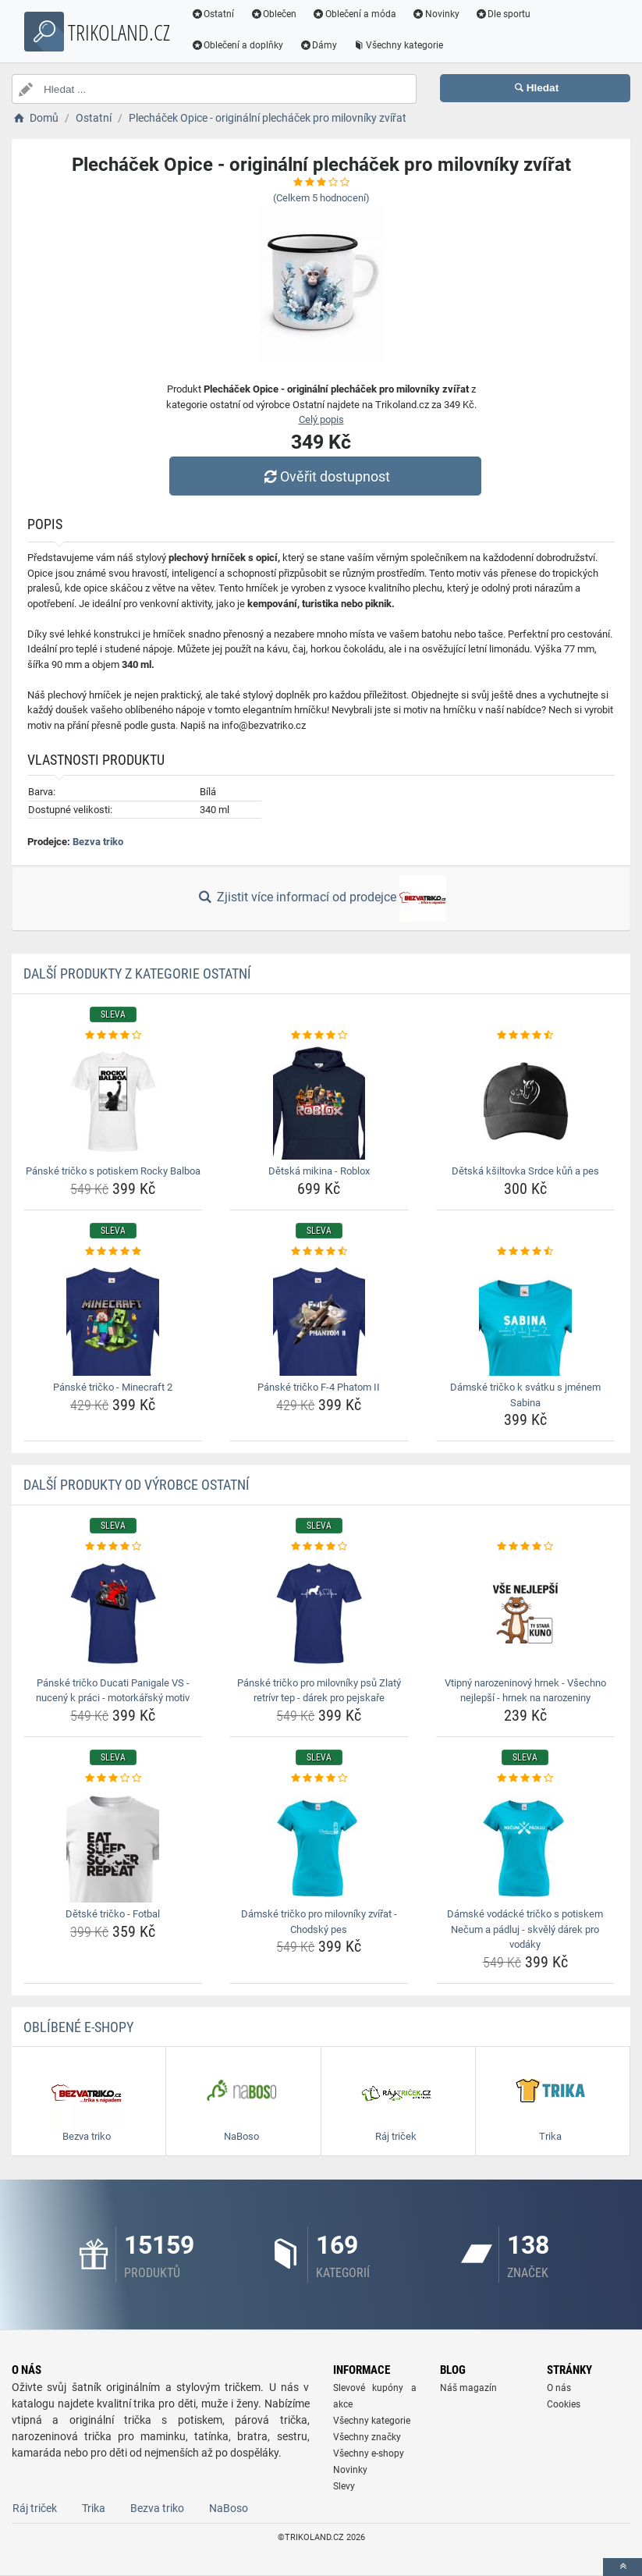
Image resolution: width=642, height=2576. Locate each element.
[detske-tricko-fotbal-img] (112, 1844)
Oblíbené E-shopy (78, 2027)
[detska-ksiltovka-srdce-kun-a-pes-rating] (525, 1035)
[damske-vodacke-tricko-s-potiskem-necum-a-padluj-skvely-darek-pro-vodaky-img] (525, 1844)
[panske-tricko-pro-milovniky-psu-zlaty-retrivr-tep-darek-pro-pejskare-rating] (318, 1546)
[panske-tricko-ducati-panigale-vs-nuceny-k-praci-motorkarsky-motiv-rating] (112, 1546)
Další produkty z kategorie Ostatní (137, 973)
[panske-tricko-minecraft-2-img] (112, 1317)
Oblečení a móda (355, 14)
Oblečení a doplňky (237, 45)
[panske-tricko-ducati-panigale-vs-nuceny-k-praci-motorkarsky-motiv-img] (112, 1613)
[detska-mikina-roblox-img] (318, 1101)
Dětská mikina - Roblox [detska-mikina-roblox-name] (319, 1171)
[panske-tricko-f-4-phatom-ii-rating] (318, 1252)
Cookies (563, 2404)
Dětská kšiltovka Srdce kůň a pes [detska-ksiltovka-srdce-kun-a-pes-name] (525, 1171)
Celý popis (321, 419)
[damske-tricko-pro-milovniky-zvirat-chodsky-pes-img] (318, 1844)
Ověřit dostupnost (324, 476)
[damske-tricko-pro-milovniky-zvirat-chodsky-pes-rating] (318, 1778)
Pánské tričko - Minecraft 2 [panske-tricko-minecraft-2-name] (112, 1387)
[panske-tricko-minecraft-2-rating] (112, 1252)
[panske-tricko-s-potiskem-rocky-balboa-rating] (112, 1035)
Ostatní (213, 14)
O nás (559, 2387)
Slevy (344, 2486)
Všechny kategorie (398, 45)
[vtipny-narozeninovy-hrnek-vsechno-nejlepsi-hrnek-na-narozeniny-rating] (525, 1546)
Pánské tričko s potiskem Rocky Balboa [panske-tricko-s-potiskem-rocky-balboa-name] (113, 1171)
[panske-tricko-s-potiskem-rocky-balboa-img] (112, 1101)
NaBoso (228, 2508)
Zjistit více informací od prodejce (320, 898)
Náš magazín (468, 2387)
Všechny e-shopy (368, 2453)
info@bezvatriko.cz (264, 725)
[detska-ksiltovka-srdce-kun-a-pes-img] (525, 1101)
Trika (93, 2508)
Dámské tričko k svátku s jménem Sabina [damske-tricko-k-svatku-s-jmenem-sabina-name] (525, 1395)
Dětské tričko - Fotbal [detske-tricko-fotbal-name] (113, 1914)
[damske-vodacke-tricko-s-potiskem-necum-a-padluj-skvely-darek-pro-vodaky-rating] (525, 1778)
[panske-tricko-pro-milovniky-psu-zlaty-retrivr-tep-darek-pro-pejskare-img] (318, 1613)
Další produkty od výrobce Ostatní (136, 1484)
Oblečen (273, 14)
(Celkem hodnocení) (321, 198)
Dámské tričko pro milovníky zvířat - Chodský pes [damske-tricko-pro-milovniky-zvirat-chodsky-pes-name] (319, 1921)
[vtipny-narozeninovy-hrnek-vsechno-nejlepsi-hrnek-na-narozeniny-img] (525, 1613)
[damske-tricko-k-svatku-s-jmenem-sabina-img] (525, 1317)
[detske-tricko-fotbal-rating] (112, 1778)
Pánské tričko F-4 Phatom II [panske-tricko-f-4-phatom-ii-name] (318, 1387)
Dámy (319, 45)
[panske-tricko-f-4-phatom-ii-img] (318, 1317)
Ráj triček (34, 2508)
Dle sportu (503, 14)
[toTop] (622, 2567)
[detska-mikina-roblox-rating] (318, 1035)
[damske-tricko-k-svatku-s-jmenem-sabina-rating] (525, 1252)
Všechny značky (367, 2437)
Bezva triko (98, 841)
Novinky (435, 14)
